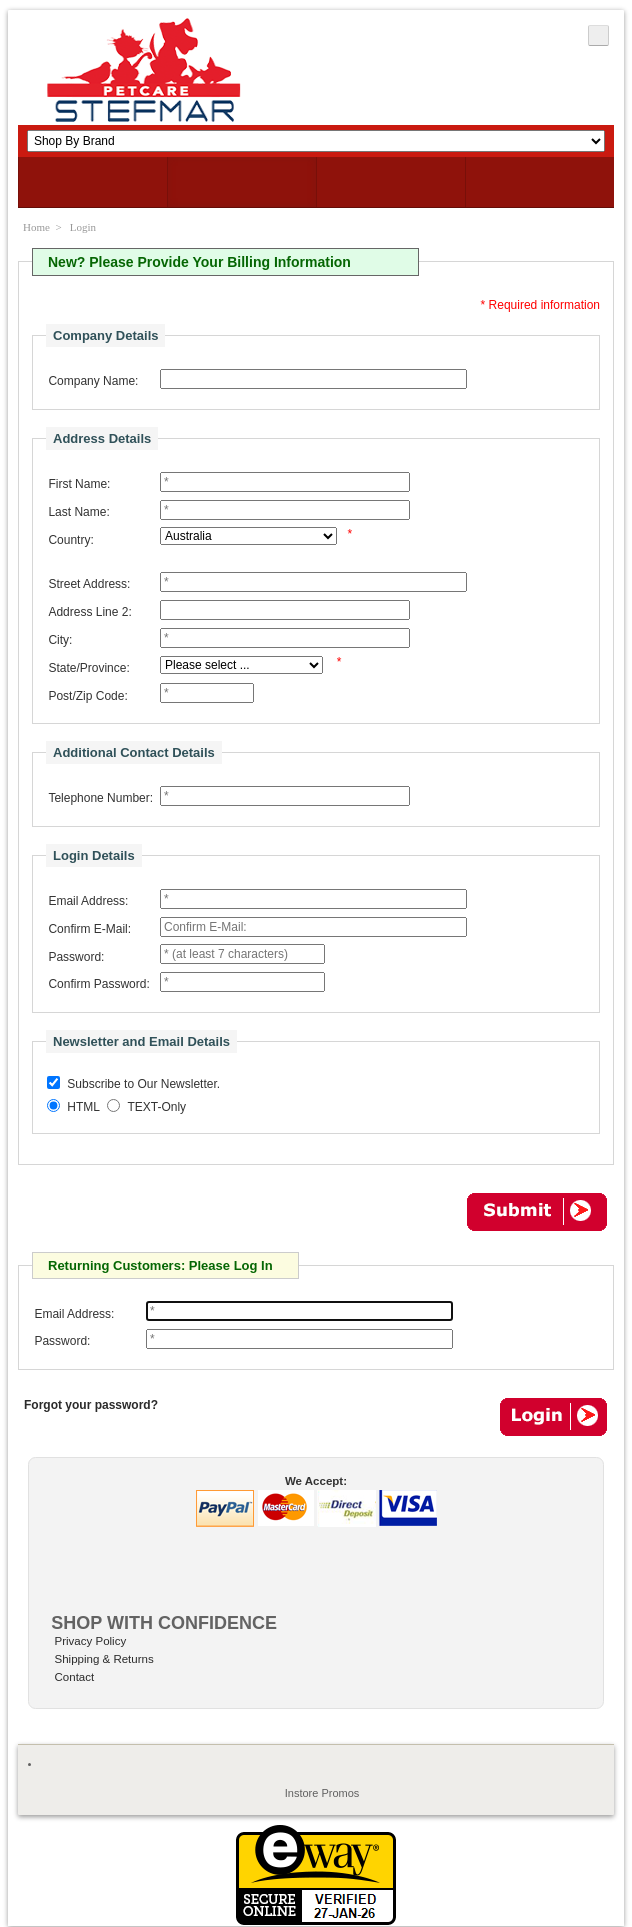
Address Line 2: (89, 612)
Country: (70, 540)
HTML (83, 1108)
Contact (75, 1677)
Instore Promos (322, 1793)
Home (36, 227)
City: (60, 640)
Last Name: (78, 512)
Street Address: (89, 584)
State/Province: (88, 668)
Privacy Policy (91, 1641)
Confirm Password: (98, 984)
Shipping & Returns (104, 1659)
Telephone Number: (100, 798)
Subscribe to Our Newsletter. (143, 1085)
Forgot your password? (91, 1405)
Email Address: (88, 901)
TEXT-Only (156, 1108)
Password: (76, 957)
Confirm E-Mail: (89, 929)
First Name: (79, 484)
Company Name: (93, 381)
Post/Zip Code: (87, 696)
